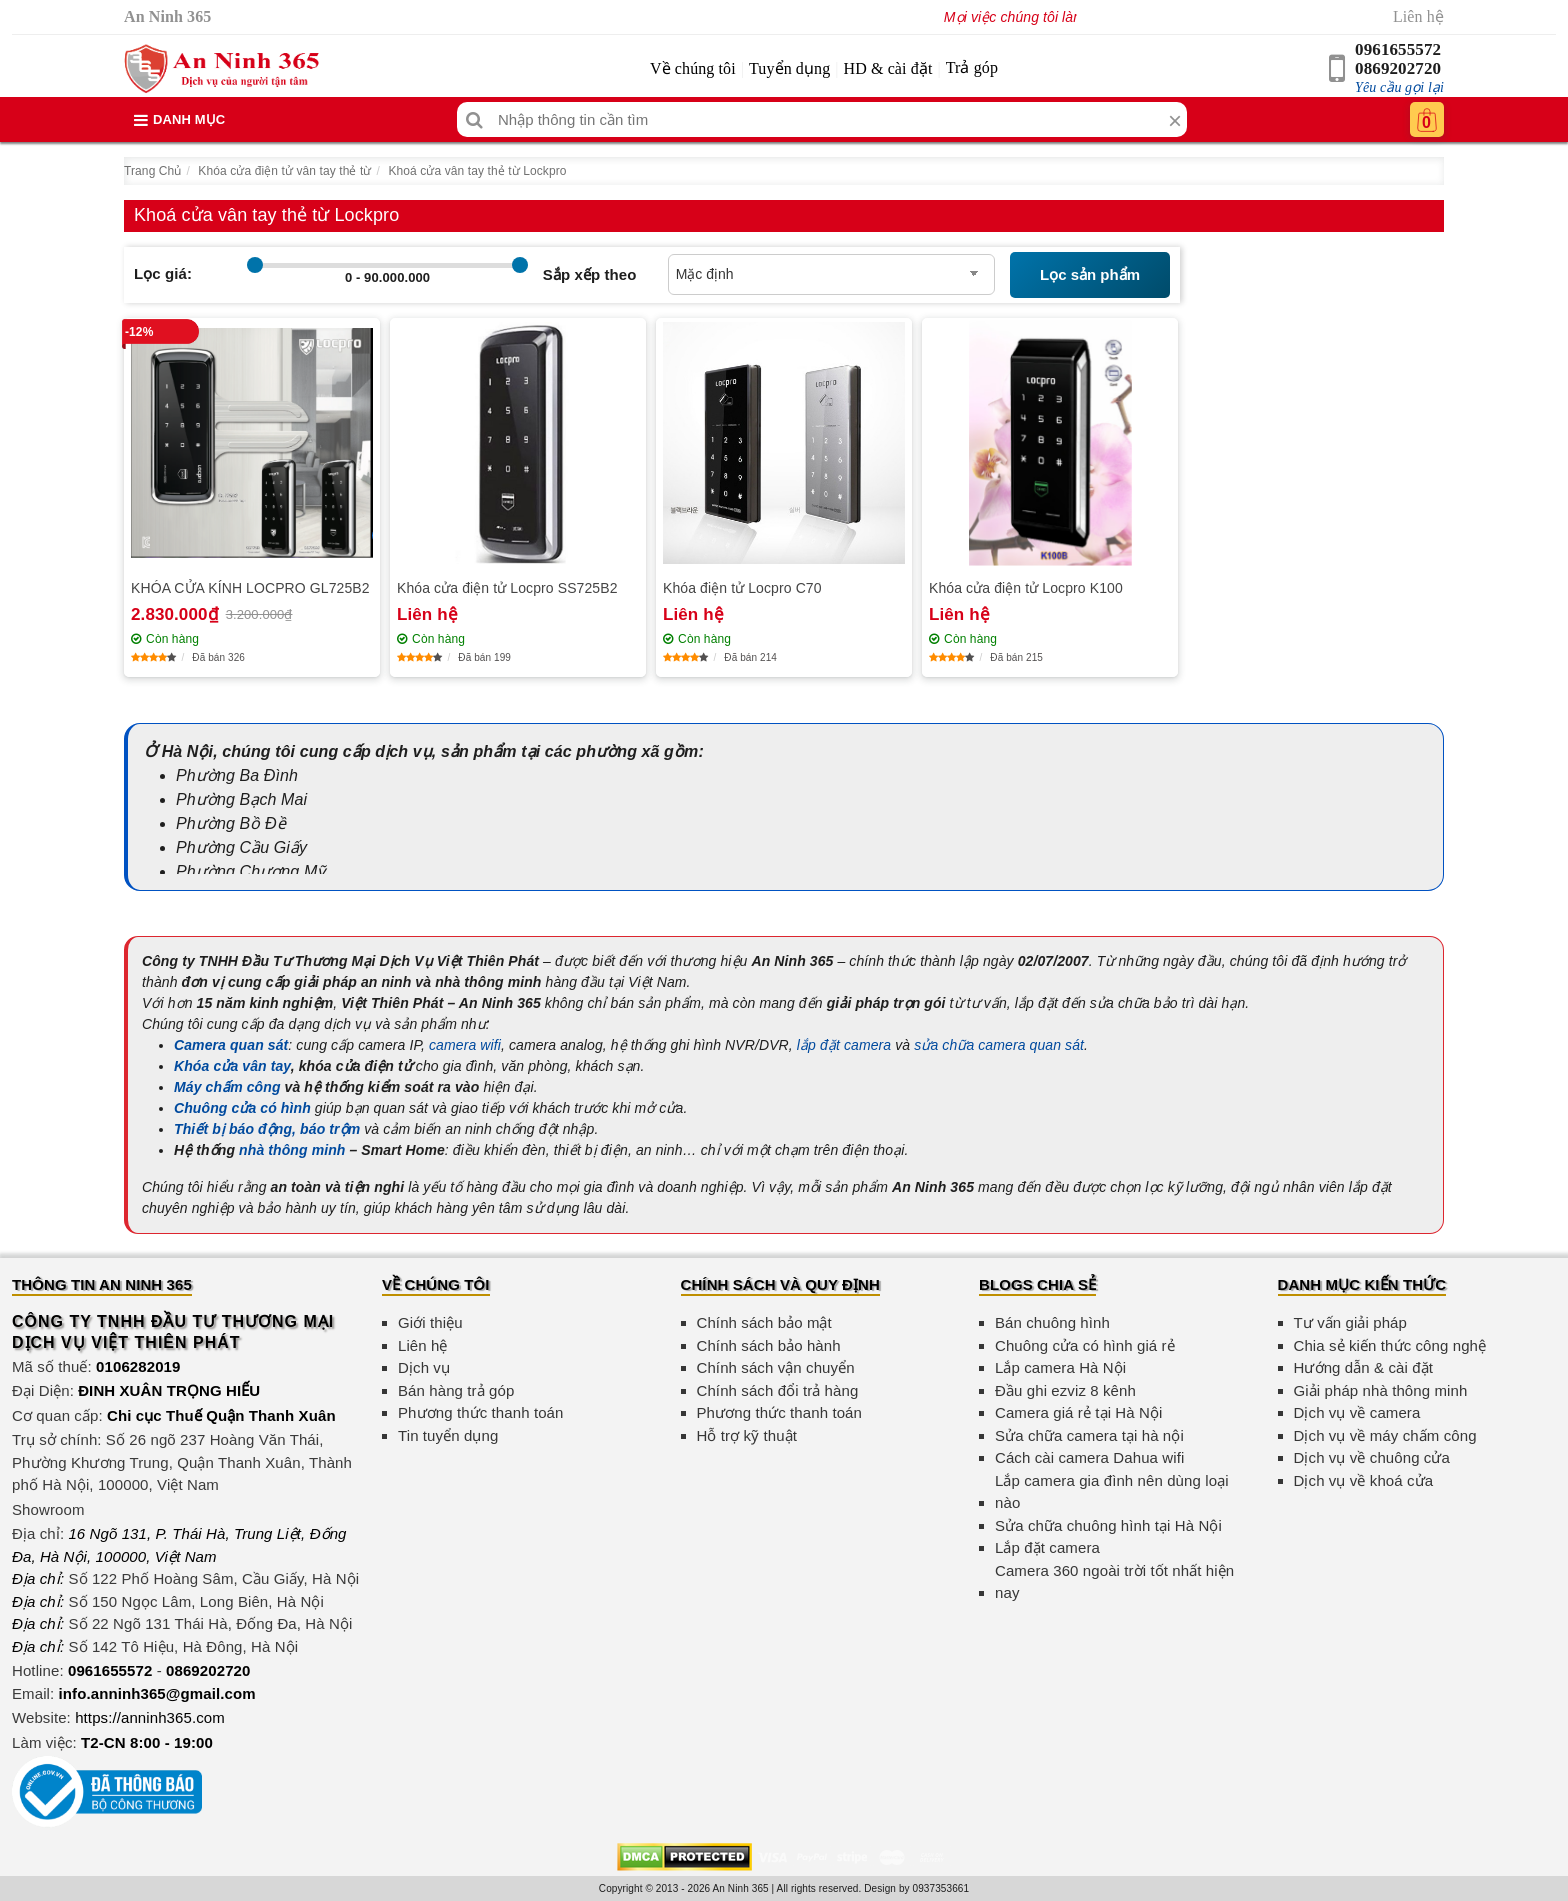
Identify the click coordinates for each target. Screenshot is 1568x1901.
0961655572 (1398, 49)
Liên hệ (1418, 16)
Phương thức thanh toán (480, 1412)
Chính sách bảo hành (769, 1345)
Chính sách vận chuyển (776, 1367)
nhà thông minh (292, 1150)
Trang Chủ (152, 171)
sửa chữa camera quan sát (999, 1045)
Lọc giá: (163, 273)
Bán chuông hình (1052, 1322)
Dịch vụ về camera (1357, 1412)
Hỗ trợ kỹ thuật (747, 1435)
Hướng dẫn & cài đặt (1363, 1367)
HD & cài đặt (888, 68)
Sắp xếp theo (590, 274)
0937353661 (941, 1888)
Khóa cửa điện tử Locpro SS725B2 (507, 588)
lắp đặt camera (844, 1045)
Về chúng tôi (693, 68)
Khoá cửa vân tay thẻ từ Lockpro (477, 171)
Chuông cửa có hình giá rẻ (1085, 1345)
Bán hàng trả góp (456, 1390)
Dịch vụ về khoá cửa (1364, 1480)
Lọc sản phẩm (1090, 274)
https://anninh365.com (150, 1717)
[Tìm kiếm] (474, 119)
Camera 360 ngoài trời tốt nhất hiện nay (1114, 1582)
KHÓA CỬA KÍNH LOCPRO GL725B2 (250, 588)
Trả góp (972, 67)
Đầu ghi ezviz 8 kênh (1065, 1390)
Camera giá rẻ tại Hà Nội (1078, 1412)
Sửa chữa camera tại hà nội (1089, 1435)
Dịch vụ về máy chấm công (1385, 1435)
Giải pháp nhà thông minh (1381, 1390)
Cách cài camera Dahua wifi (1089, 1457)
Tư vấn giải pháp (1350, 1322)
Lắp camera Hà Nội (1060, 1367)
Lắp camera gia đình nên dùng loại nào (1112, 1492)
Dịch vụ (424, 1367)
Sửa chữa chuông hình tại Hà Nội (1108, 1525)
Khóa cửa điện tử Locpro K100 (1026, 588)
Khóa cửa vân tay (232, 1066)
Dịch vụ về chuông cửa (1372, 1457)
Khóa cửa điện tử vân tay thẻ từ (284, 171)
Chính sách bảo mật (764, 1322)
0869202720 (1398, 68)
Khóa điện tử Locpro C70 (742, 588)
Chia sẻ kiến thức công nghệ (1390, 1345)
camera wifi (465, 1045)
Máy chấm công (227, 1087)
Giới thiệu (430, 1322)
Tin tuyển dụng (448, 1435)
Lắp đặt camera (1047, 1547)
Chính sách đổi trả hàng (778, 1390)
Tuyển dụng (789, 68)
